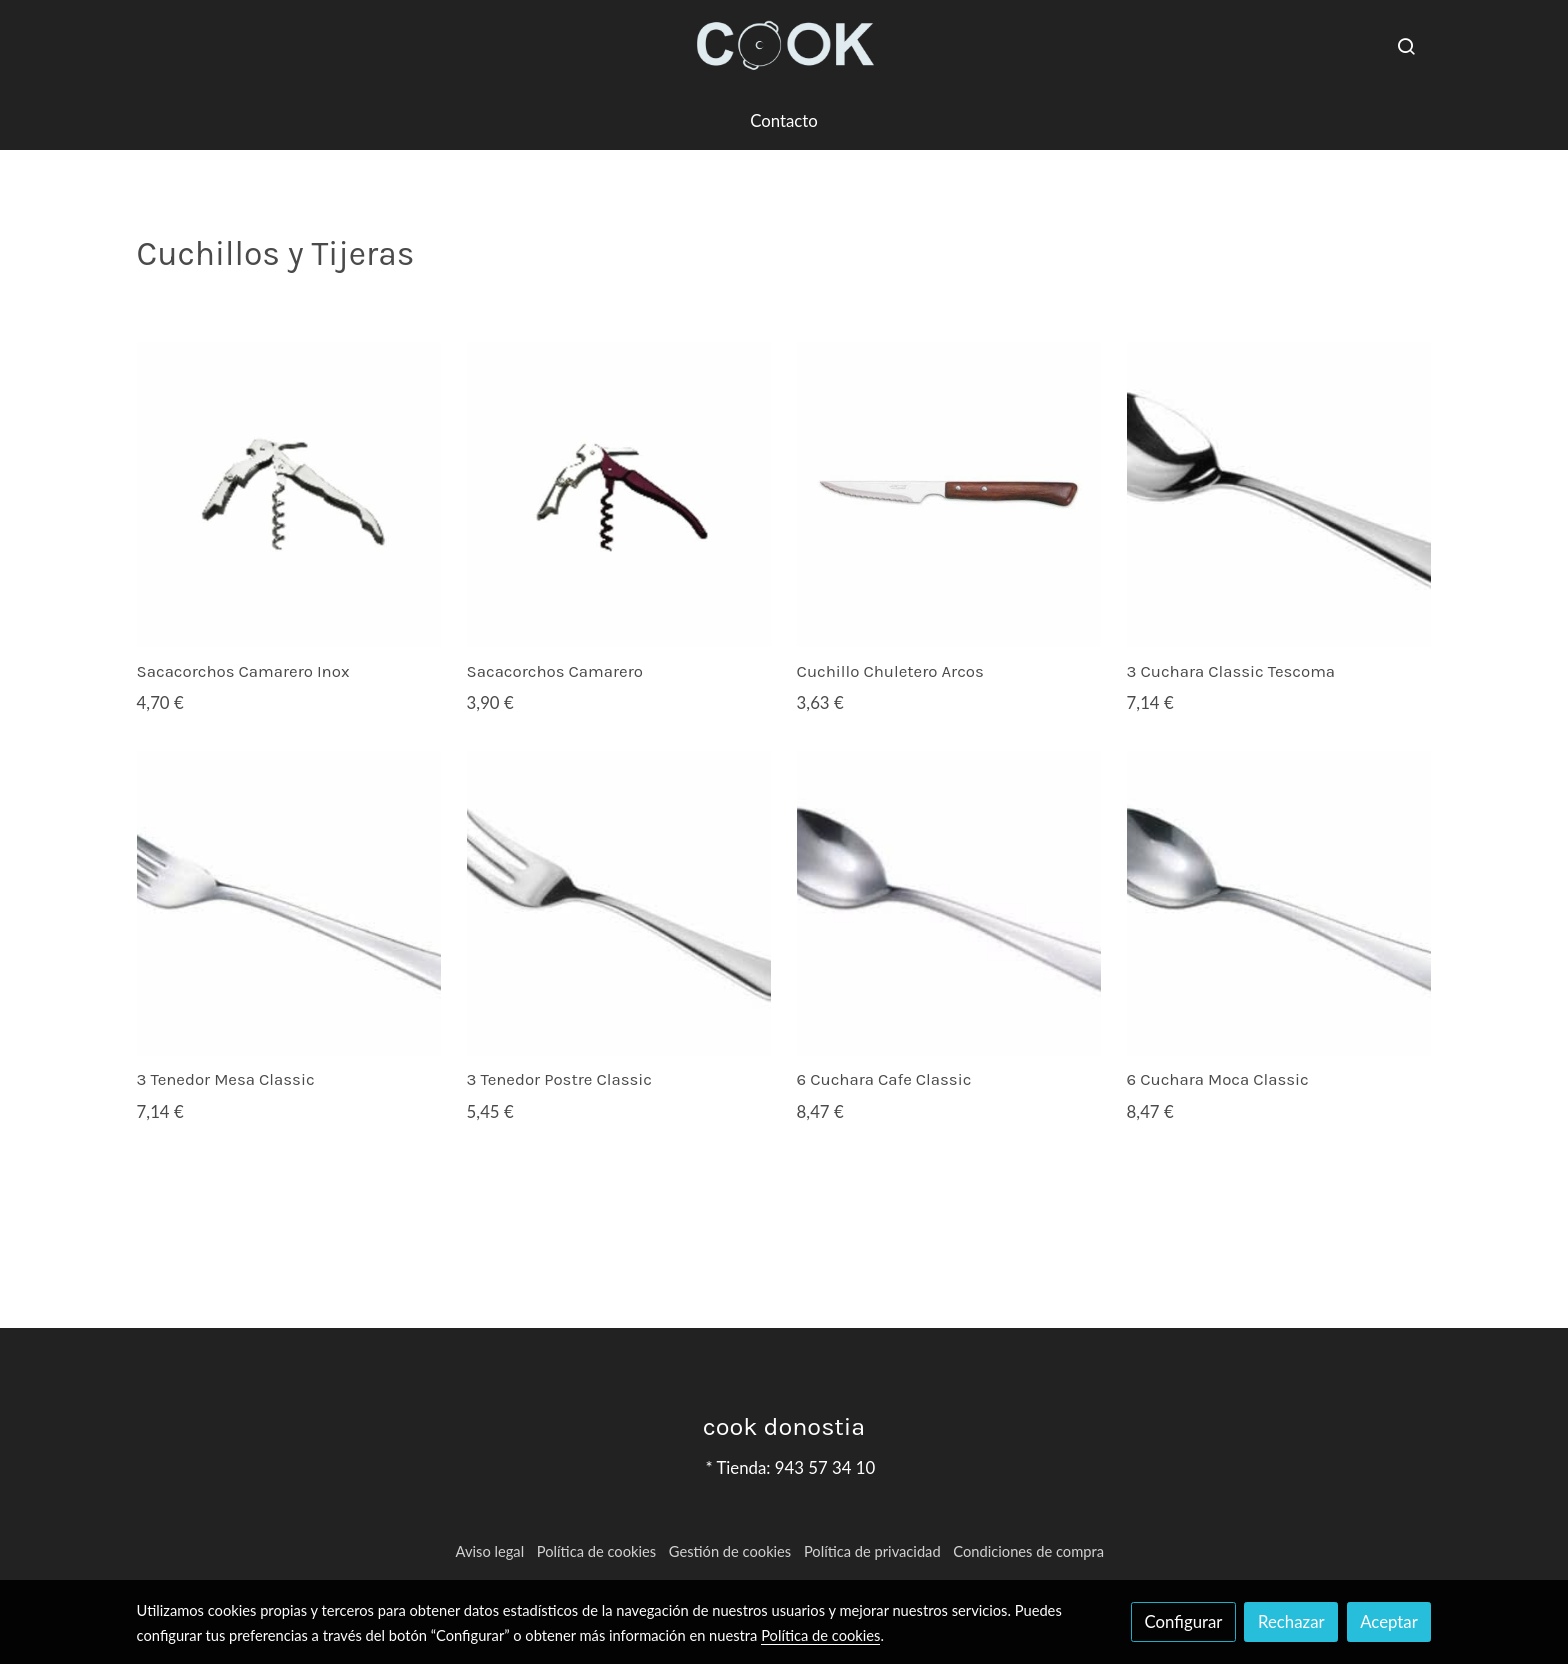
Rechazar (1291, 1621)
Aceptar (1389, 1621)
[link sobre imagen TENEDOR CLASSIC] (289, 903)
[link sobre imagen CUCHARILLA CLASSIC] (949, 903)
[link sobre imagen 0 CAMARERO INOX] (289, 494)
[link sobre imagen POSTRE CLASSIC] (619, 903)
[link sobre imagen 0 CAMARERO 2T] (619, 494)
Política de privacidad (872, 1551)
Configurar (1184, 1621)
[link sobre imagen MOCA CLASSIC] (1279, 903)
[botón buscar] (1406, 46)
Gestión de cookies (730, 1551)
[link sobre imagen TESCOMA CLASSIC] (1279, 494)
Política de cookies (596, 1551)
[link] (784, 46)
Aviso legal (490, 1551)
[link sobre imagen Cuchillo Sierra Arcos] (949, 494)
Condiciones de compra (1028, 1551)
